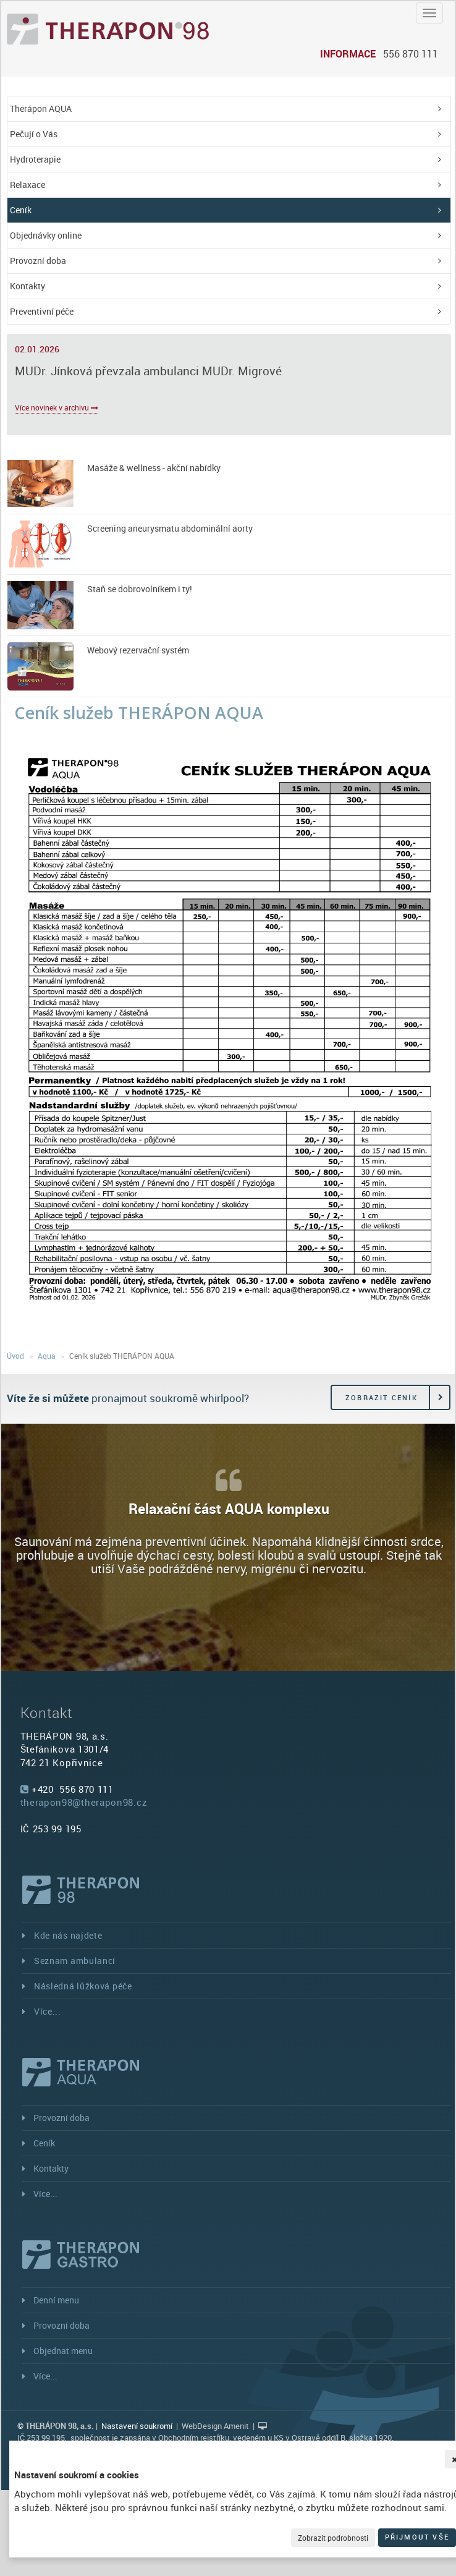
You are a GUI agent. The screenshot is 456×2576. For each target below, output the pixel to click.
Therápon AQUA (41, 108)
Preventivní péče (42, 311)
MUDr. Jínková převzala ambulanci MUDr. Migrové (148, 371)
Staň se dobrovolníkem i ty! (139, 589)
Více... (47, 2011)
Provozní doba (38, 260)
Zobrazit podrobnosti (333, 2538)
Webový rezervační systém (138, 650)
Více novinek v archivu (56, 407)
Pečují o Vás (33, 134)
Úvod (15, 1356)
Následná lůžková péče (83, 1986)
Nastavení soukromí (136, 2425)
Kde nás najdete (68, 1935)
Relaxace (27, 184)
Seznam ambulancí (75, 1960)
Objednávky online (46, 235)
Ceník (21, 210)
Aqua (47, 1356)
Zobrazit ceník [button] (381, 1397)
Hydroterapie (35, 159)
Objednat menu (63, 2351)
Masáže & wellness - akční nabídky (154, 468)
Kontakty (27, 286)
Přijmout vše (417, 2536)
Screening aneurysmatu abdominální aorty (170, 528)
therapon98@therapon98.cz (84, 1802)
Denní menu (56, 2300)
